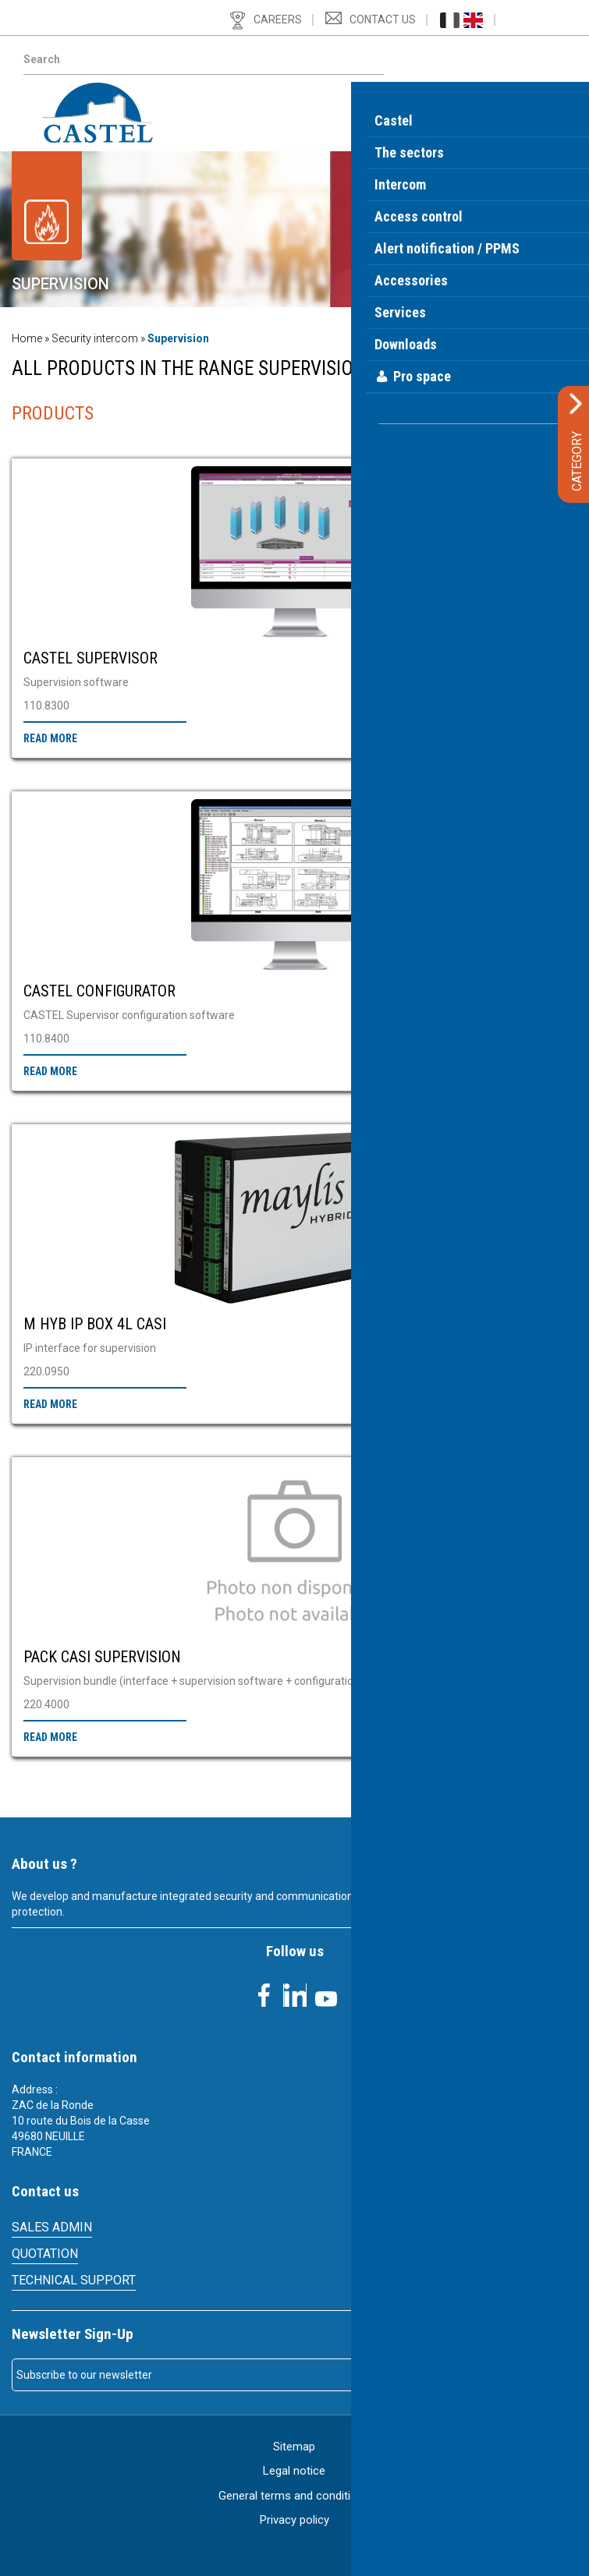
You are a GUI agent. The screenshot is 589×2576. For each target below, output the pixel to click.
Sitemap (294, 2447)
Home (27, 338)
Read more (50, 738)
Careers (278, 19)
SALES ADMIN (52, 2227)
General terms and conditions (294, 2496)
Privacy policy (294, 2520)
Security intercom (94, 338)
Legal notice (294, 2471)
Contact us (382, 19)
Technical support (74, 2280)
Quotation (45, 2253)
